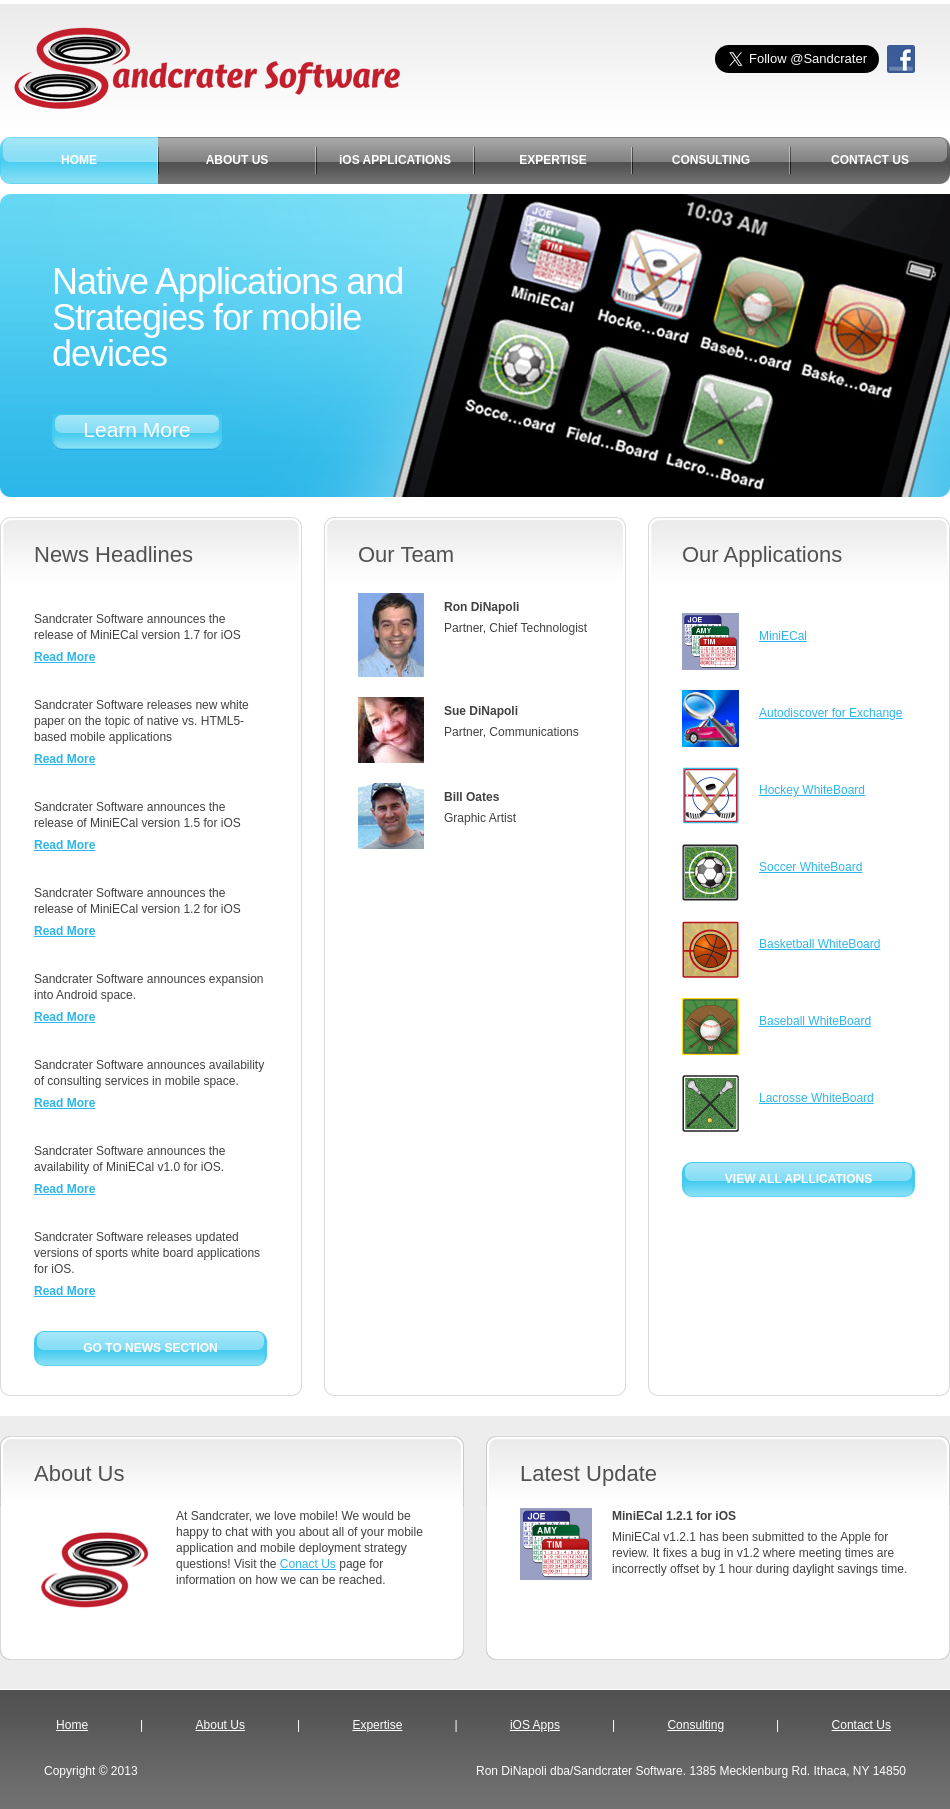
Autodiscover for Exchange (830, 713)
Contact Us (861, 1725)
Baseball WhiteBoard (815, 1021)
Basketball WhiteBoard (819, 944)
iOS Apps (535, 1725)
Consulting (695, 1725)
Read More (64, 657)
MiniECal (783, 636)
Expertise (377, 1725)
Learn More (136, 429)
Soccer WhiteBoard (810, 867)
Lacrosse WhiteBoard (816, 1098)
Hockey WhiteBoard (812, 790)
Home (72, 1725)
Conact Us (308, 1564)
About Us (220, 1725)
